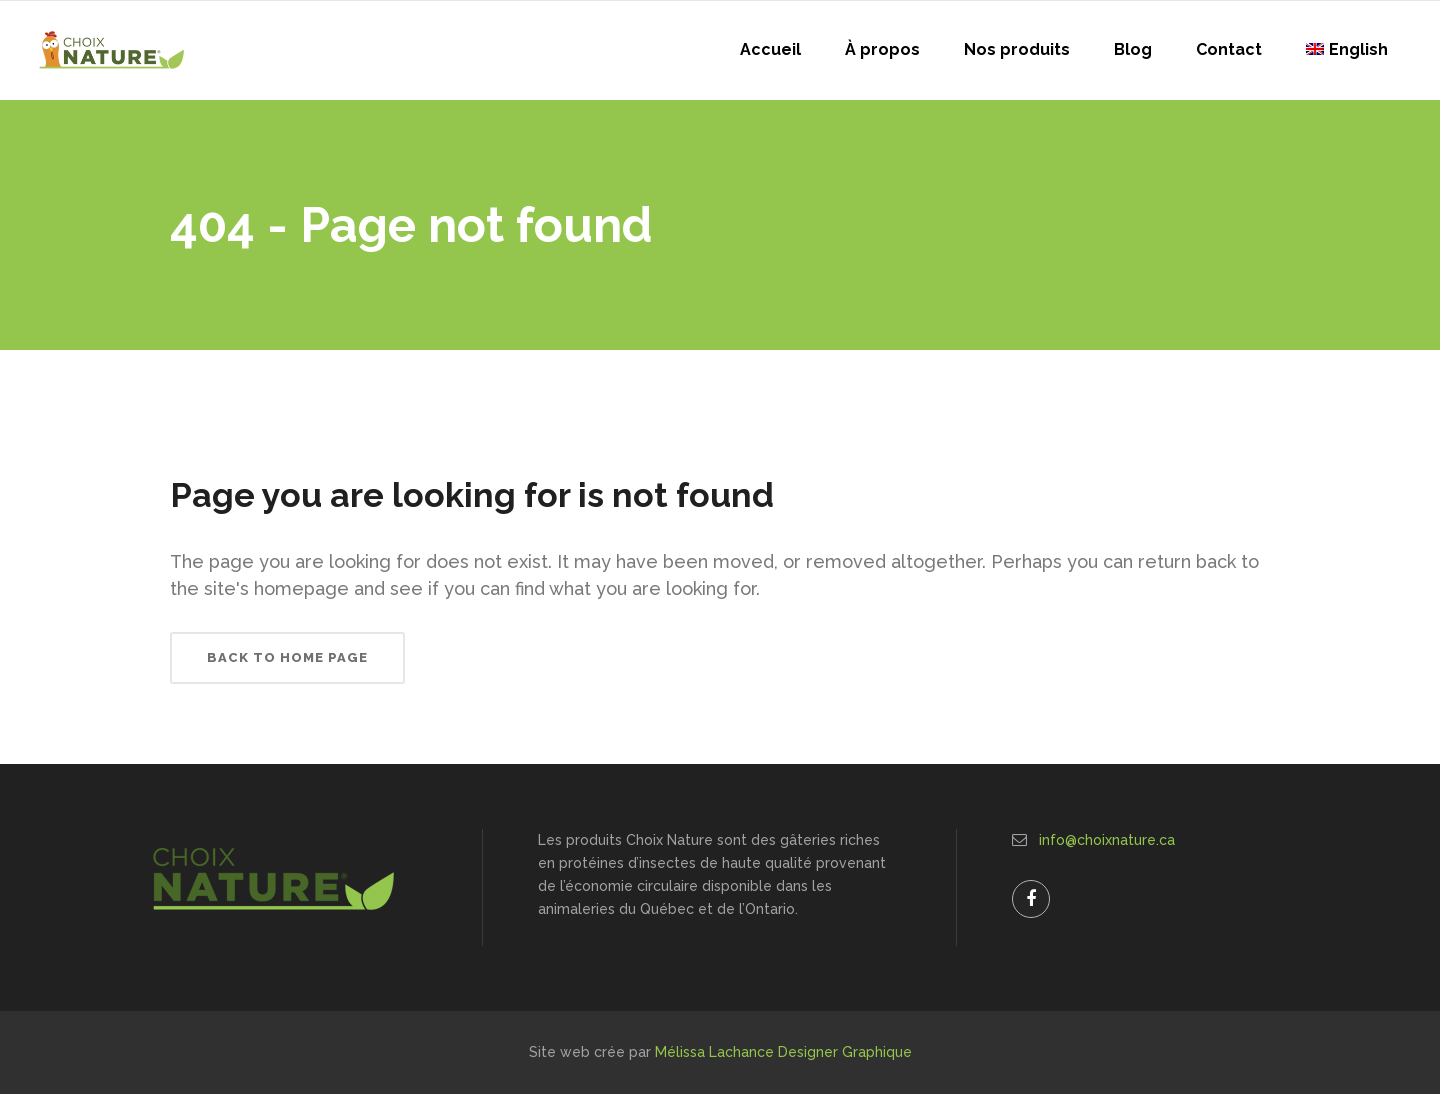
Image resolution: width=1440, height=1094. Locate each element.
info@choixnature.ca (1107, 840)
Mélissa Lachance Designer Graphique (783, 1052)
